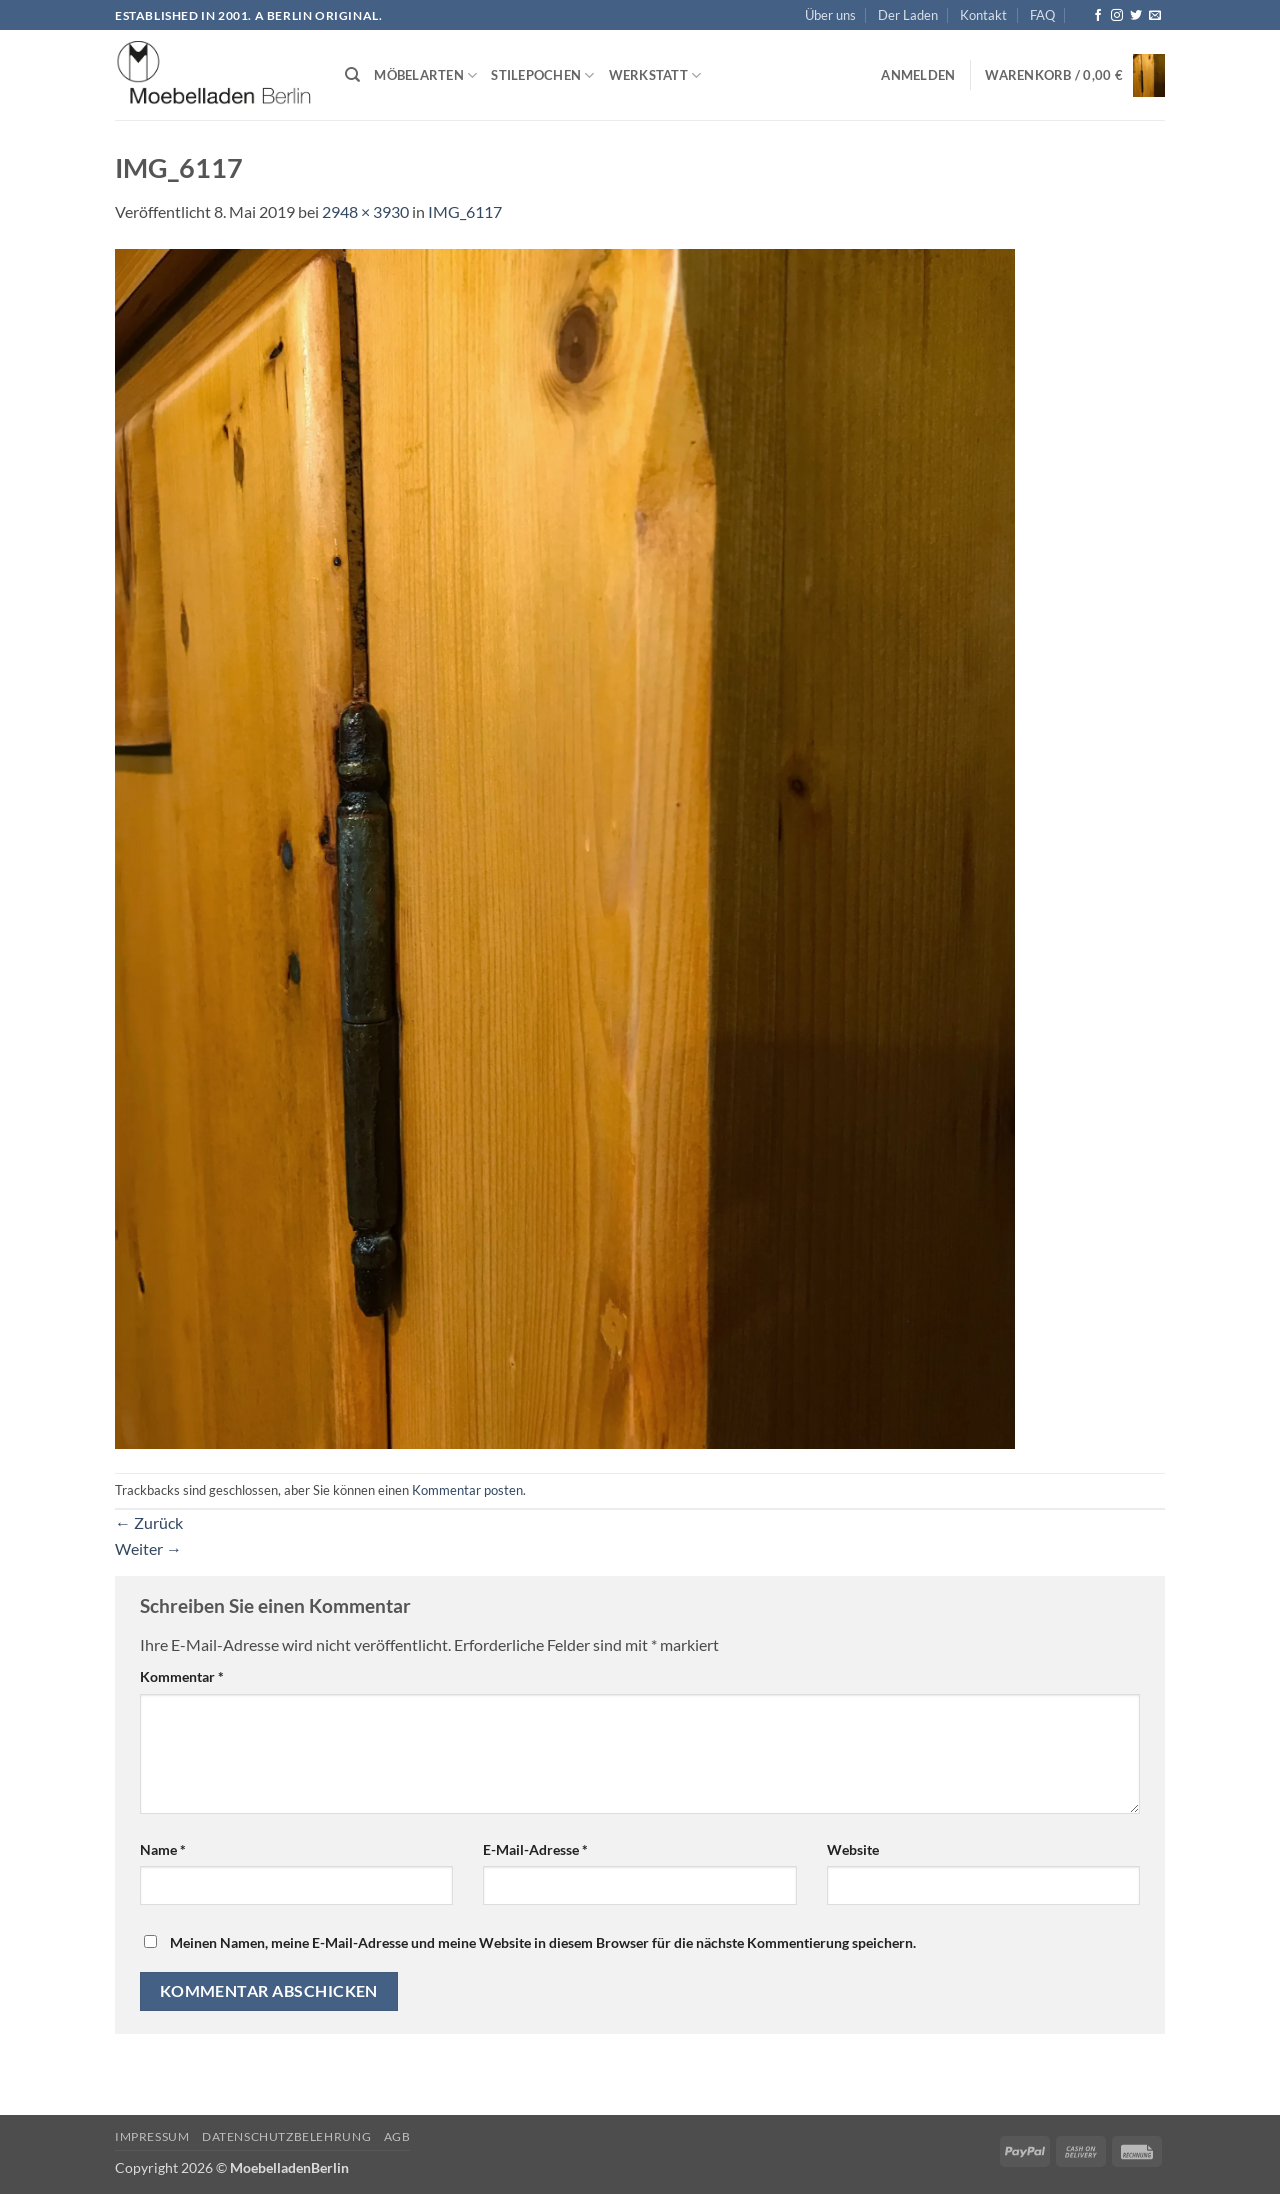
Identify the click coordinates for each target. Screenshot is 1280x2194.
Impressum (152, 2136)
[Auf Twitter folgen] (1136, 16)
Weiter (148, 1548)
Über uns (830, 15)
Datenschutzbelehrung (286, 2136)
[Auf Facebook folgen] (1098, 16)
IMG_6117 (465, 211)
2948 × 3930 (365, 211)
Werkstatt (655, 75)
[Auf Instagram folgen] (1117, 16)
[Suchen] (352, 75)
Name (163, 1849)
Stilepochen (542, 75)
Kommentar (182, 1676)
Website (853, 1849)
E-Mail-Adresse (535, 1849)
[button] (918, 75)
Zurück (149, 1522)
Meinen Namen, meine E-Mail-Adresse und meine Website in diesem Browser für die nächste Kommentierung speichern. (543, 1942)
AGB (397, 2136)
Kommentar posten (467, 1490)
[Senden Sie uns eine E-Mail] (1155, 16)
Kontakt (983, 15)
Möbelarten (425, 75)
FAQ (1042, 15)
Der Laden (908, 15)
